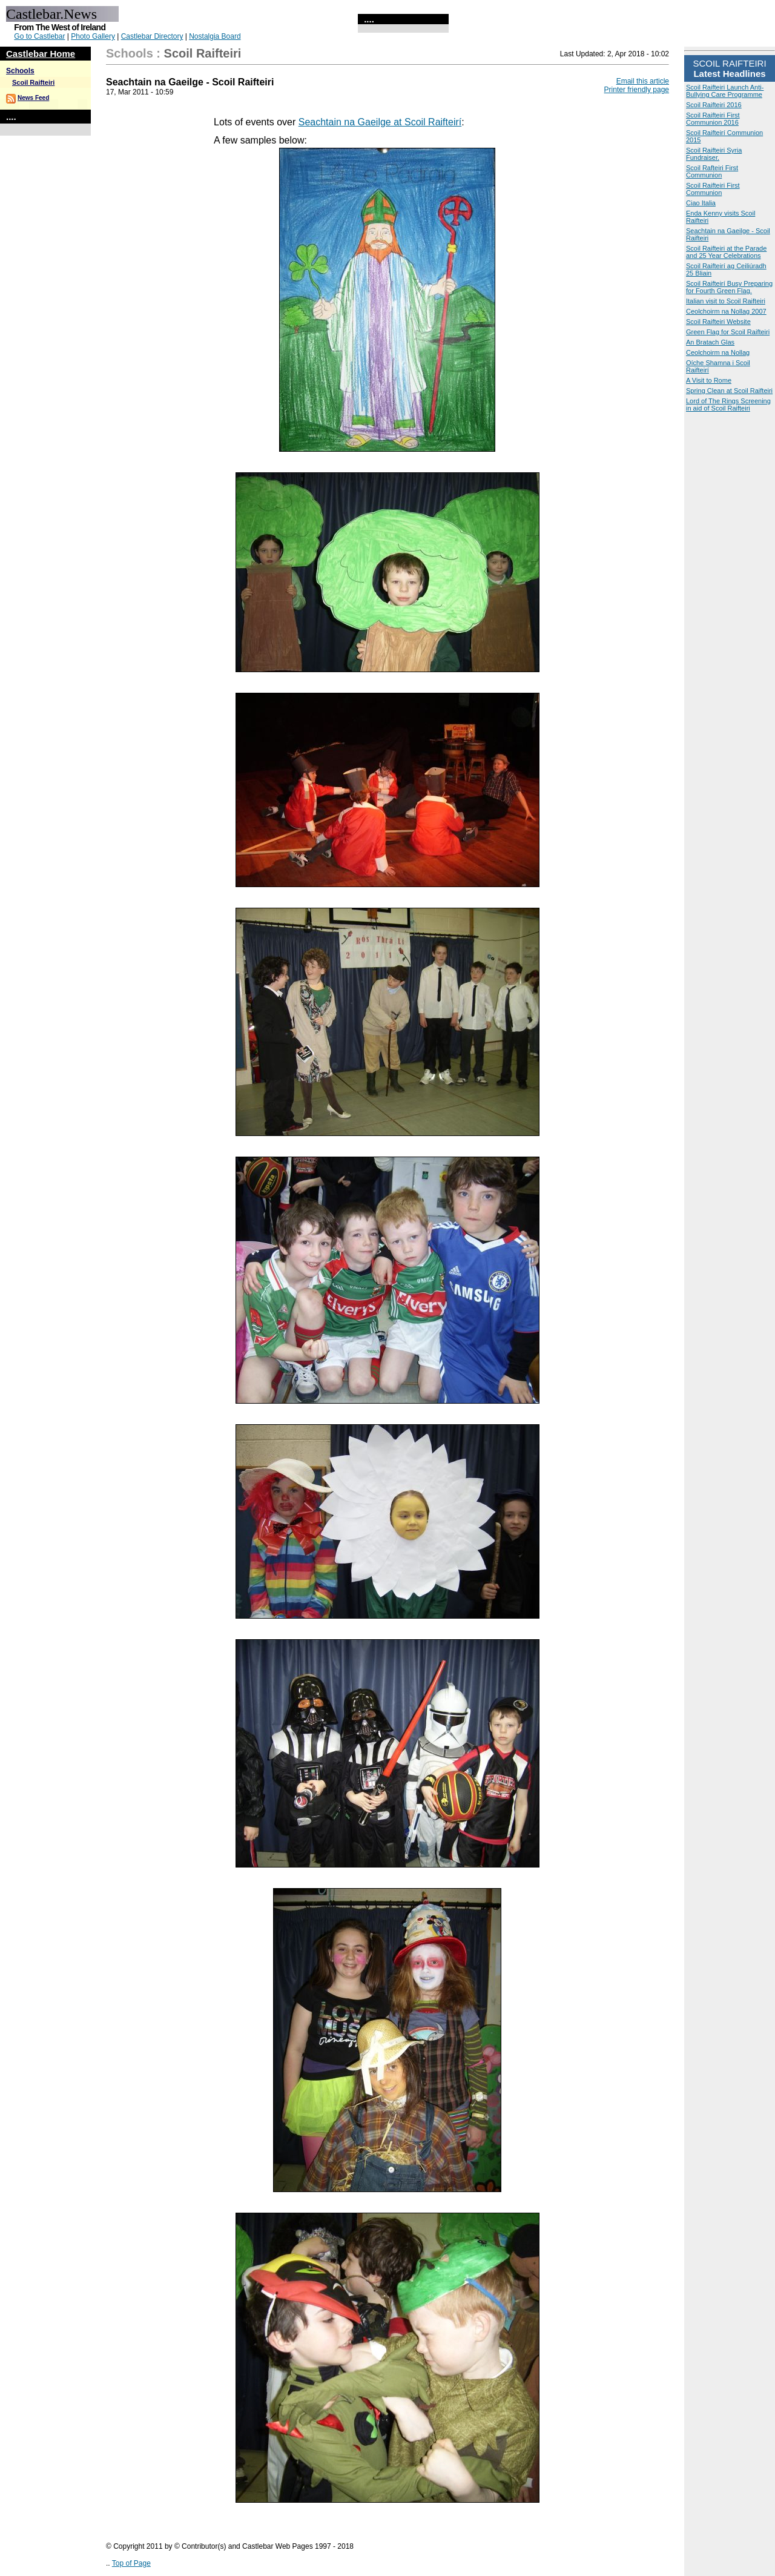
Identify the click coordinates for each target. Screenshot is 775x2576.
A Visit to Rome (708, 380)
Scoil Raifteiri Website (718, 321)
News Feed (33, 97)
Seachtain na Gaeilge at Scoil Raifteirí (379, 122)
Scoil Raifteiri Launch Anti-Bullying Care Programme (724, 91)
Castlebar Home (40, 53)
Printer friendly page (636, 89)
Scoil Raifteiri (33, 82)
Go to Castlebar (39, 36)
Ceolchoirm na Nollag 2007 (726, 311)
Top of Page (131, 2563)
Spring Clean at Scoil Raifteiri (729, 390)
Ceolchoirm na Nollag (718, 352)
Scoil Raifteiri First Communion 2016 (713, 118)
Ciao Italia (701, 202)
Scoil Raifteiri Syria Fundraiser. (714, 154)
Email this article (642, 81)
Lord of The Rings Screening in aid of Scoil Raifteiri (728, 404)
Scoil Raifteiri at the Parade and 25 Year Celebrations (726, 252)
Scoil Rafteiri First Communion (712, 171)
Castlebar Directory (152, 36)
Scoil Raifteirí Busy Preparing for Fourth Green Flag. (729, 287)
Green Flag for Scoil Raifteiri (728, 331)
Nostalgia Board (214, 36)
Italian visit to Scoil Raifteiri (725, 301)
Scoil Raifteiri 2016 (714, 104)
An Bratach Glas (710, 342)
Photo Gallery (93, 36)
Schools (20, 71)
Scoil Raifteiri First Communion (713, 189)
